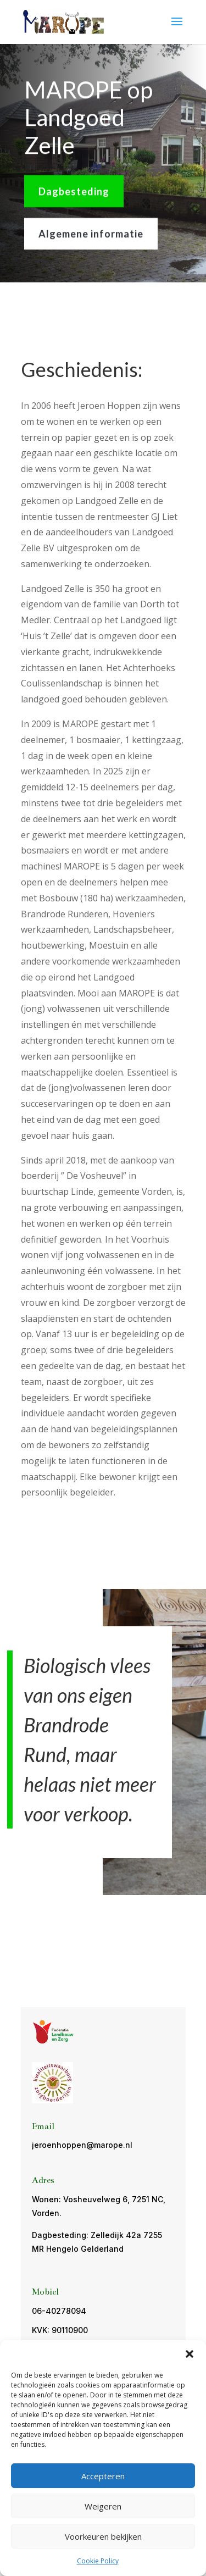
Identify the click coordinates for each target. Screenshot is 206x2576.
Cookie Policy (98, 2561)
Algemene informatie (90, 232)
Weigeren (103, 2506)
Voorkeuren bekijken (103, 2536)
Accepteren (103, 2475)
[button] (189, 2353)
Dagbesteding (73, 190)
